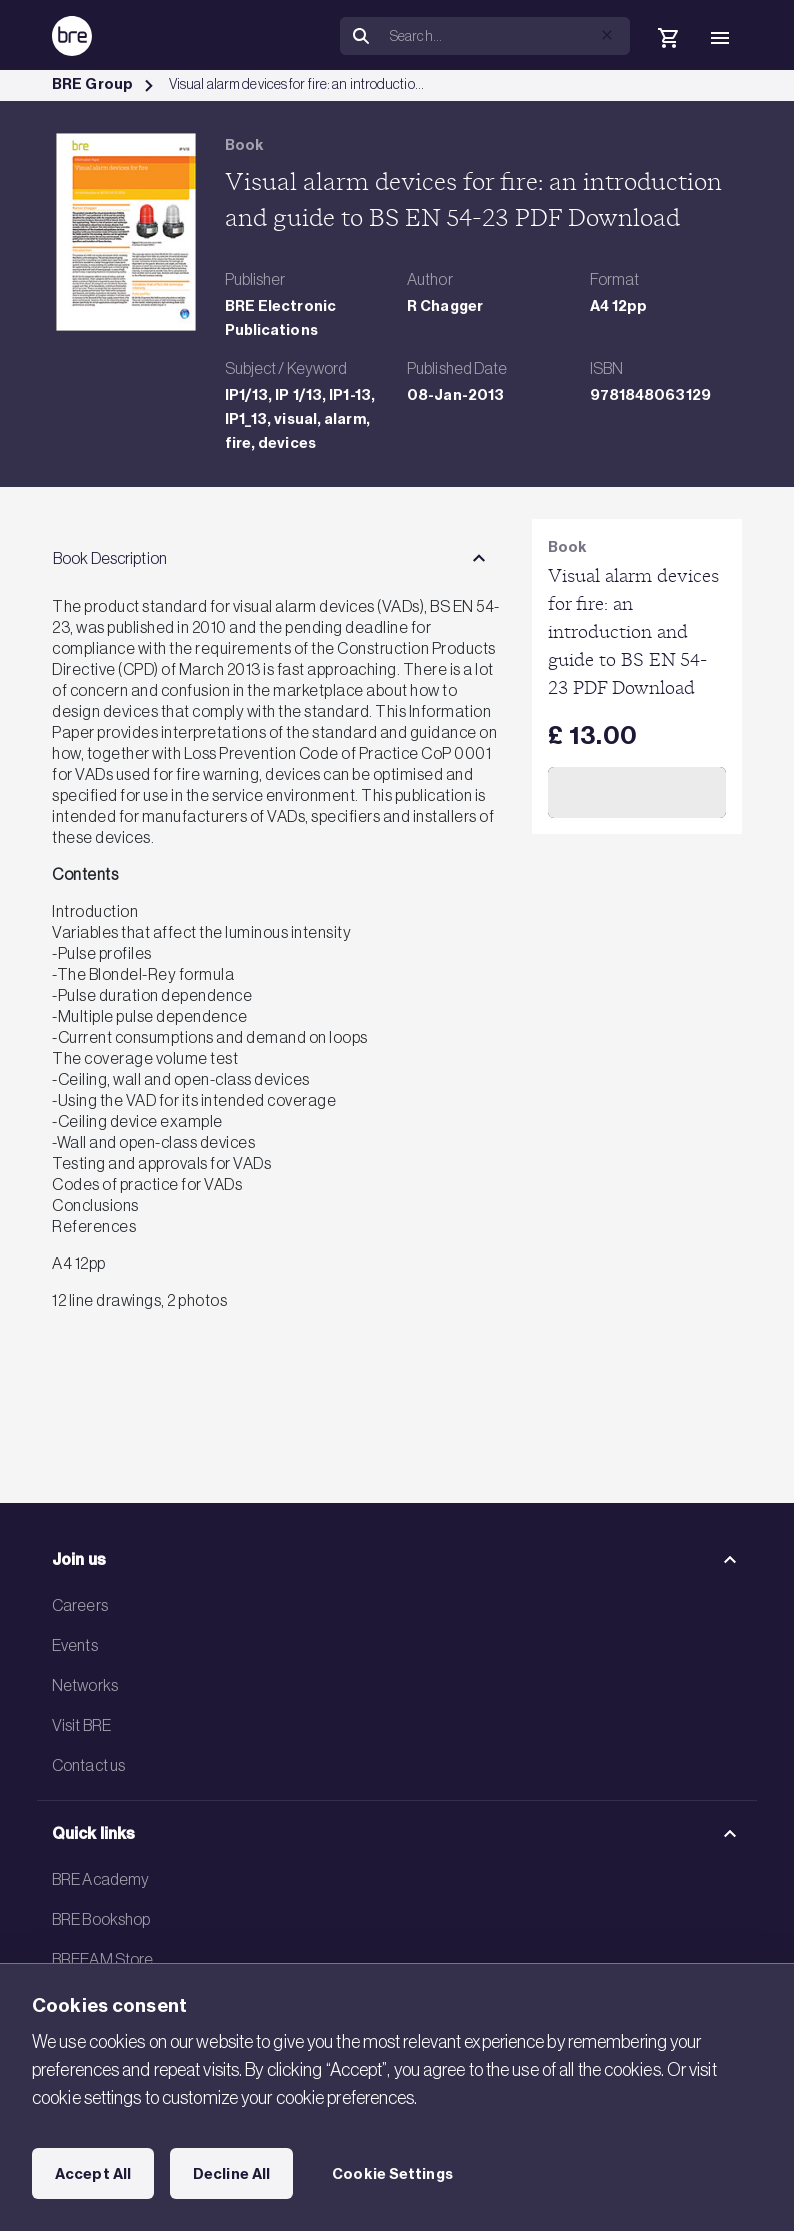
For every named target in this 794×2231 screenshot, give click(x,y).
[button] (607, 35)
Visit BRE (81, 1725)
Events (75, 1645)
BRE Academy (100, 1879)
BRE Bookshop (101, 1919)
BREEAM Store (102, 1959)
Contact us (88, 1765)
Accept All (93, 2174)
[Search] (506, 36)
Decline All (231, 2174)
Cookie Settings (392, 2174)
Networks (85, 1685)
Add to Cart (636, 792)
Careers (80, 1605)
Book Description (110, 558)
